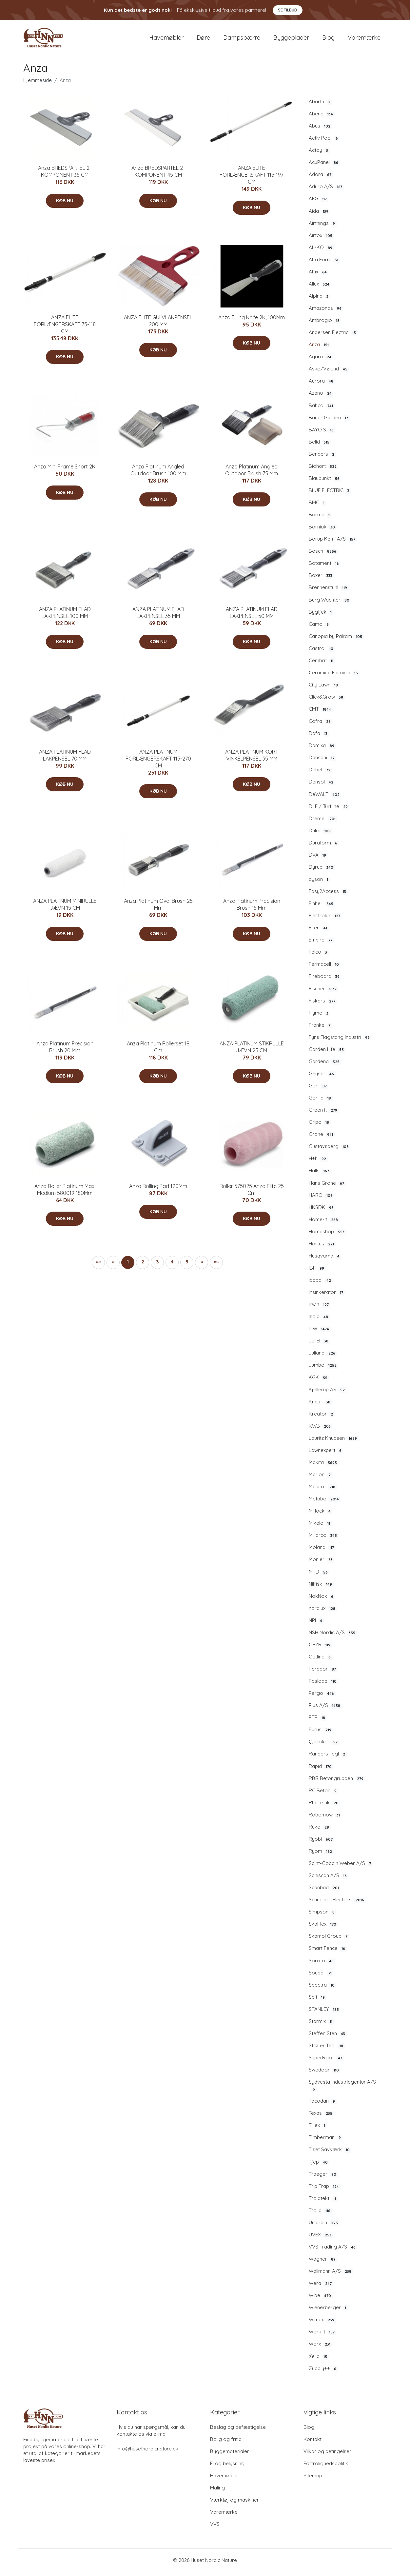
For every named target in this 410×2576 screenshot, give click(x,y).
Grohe (322, 1139)
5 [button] (186, 1266)
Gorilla (321, 1102)
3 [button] (157, 1266)
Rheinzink (324, 1807)
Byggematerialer (229, 2456)
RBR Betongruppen (337, 1783)
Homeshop (327, 1236)
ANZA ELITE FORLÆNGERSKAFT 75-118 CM (65, 329)
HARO (321, 1200)
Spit (317, 2001)
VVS (215, 2529)
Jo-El (319, 1345)
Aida (319, 215)
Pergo (322, 1697)
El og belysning (227, 2468)
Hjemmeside (37, 85)
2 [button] (142, 1266)
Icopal (321, 1284)
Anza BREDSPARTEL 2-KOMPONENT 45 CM (158, 176)
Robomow (325, 1819)
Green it (324, 1114)
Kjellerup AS (327, 1394)
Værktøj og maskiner (234, 2504)
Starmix (321, 2026)
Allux (320, 288)
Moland (322, 1552)
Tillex (318, 2130)
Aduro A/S (326, 191)
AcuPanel (324, 167)
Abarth (320, 106)
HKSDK (322, 1212)
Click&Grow (327, 701)
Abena (322, 118)
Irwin (319, 1309)
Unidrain (324, 2227)
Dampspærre (241, 40)
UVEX (321, 2239)
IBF (317, 1272)
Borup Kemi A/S (333, 543)
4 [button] (172, 1266)
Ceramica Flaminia (334, 677)
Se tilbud (287, 10)
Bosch (323, 555)
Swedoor (325, 2074)
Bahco (322, 410)
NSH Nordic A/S (333, 1637)
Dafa (319, 738)
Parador (323, 1673)
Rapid (321, 1771)
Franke (320, 1029)
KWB (320, 1430)
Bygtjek (321, 616)
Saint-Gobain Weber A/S (341, 1868)
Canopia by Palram (336, 641)
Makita (324, 1467)
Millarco (324, 1539)
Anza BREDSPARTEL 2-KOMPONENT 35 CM (64, 176)
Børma (320, 519)
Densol (322, 786)
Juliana (323, 1357)
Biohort (323, 470)
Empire (321, 944)
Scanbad (325, 1892)
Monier (321, 1564)
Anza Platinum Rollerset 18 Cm (158, 1051)
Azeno (321, 398)
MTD (319, 1576)
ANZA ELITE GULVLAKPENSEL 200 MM (158, 325)
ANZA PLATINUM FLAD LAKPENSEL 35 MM (158, 617)
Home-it (324, 1224)
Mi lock (320, 1515)
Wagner (323, 2263)
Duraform (324, 847)
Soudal (321, 1977)
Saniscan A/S (328, 1880)
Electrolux (325, 920)
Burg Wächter (330, 604)
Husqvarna (325, 1260)
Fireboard (325, 981)
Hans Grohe (327, 1187)
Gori (318, 1090)
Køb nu (64, 205)
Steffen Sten (328, 2038)
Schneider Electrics (337, 1904)
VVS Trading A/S (333, 2251)
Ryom (321, 1856)
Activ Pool (324, 142)
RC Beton (323, 1795)
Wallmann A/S (331, 2275)
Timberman (325, 2142)
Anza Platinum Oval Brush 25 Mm (158, 909)
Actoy (319, 154)
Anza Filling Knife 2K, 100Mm (251, 322)
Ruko (320, 1831)
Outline (320, 1661)
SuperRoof (326, 2062)
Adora (321, 179)
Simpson (322, 1916)
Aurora (322, 385)
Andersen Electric (333, 337)
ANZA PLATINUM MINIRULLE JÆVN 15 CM (65, 909)
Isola (319, 1321)
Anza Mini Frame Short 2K (64, 471)
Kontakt (312, 2444)
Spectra (322, 1989)
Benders (322, 458)
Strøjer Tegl (327, 2050)
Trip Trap (325, 2191)
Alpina (319, 300)
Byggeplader (291, 40)
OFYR (320, 1649)
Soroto (322, 1965)
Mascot (323, 1491)
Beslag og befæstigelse (238, 2431)
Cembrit (322, 665)
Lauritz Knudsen (334, 1442)
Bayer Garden (329, 422)
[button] (201, 1267)
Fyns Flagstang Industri (340, 1042)
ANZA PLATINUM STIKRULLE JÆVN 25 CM (252, 1051)
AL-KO (321, 252)
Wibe (321, 2300)
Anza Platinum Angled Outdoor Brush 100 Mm (158, 474)
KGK (319, 1382)
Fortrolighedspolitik (325, 2468)
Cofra (320, 726)
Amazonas (326, 312)
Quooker (324, 1746)
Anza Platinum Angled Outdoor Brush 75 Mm (251, 474)
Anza (319, 349)
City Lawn (324, 689)
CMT (321, 713)
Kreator (322, 1418)
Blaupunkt (325, 483)
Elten (319, 932)
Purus (321, 1734)
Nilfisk (321, 1588)
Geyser (322, 1078)
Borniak (323, 531)
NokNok (322, 1600)
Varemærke (364, 40)
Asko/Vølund (329, 373)
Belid (320, 446)
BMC (317, 507)
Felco (319, 956)
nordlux (323, 1613)
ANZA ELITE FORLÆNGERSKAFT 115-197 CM (251, 179)
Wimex (322, 2324)
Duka (320, 835)
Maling (217, 2492)
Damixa (322, 750)
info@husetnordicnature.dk (147, 2453)
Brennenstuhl (329, 592)
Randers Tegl (328, 1758)
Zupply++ (323, 2373)
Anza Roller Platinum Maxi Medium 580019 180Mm (64, 1194)
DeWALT (325, 799)
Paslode (323, 1685)
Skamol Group (329, 1940)
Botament (325, 568)
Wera (321, 2288)
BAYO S (322, 434)
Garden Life (327, 1054)
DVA (318, 859)
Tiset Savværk (330, 2154)
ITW (320, 1333)
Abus (320, 130)
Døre (203, 40)
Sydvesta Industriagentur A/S (342, 2090)
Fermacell (325, 968)
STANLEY (325, 2014)
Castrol (322, 653)
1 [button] (128, 1266)
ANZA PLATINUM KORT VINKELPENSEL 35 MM (251, 759)
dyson (319, 884)
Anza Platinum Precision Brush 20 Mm (64, 1051)
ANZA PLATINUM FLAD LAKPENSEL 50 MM (252, 617)
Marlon (320, 1479)
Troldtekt (323, 2203)
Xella (319, 2361)
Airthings (323, 228)
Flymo (319, 1017)
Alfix (318, 276)
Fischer (323, 993)
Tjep (319, 2166)
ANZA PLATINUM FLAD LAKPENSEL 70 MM (65, 759)
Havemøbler (166, 40)
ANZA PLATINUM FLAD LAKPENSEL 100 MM (65, 617)
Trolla (320, 2215)
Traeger (323, 2178)
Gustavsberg (329, 1151)
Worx (320, 2349)
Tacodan (323, 2105)
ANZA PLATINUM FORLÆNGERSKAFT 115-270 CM (158, 763)
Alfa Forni (324, 264)
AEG (318, 203)
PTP (318, 1722)
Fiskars (323, 1005)
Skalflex (323, 1928)
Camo (319, 628)
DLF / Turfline (329, 811)
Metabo (325, 1503)
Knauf (320, 1406)
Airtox (321, 240)
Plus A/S (325, 1710)
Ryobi (321, 1843)
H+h (318, 1163)
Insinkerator (327, 1297)
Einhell (322, 908)
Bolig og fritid (226, 2444)
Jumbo (323, 1370)
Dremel (323, 823)
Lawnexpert (326, 1455)
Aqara (321, 361)
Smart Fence (328, 1953)
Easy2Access (328, 896)
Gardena (325, 1066)
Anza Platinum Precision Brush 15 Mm (251, 909)
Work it (322, 2336)
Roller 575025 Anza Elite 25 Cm (252, 1194)
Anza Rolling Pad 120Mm (158, 1190)
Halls (320, 1175)
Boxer (321, 580)
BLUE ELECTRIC (330, 495)
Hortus (322, 1248)
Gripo (320, 1126)
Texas (321, 2117)
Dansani (322, 762)
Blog (328, 40)
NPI (316, 1625)
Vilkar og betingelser (327, 2456)
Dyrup (322, 871)
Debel (320, 774)
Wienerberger (328, 2312)
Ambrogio (325, 325)
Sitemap (312, 2480)
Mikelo (320, 1527)
